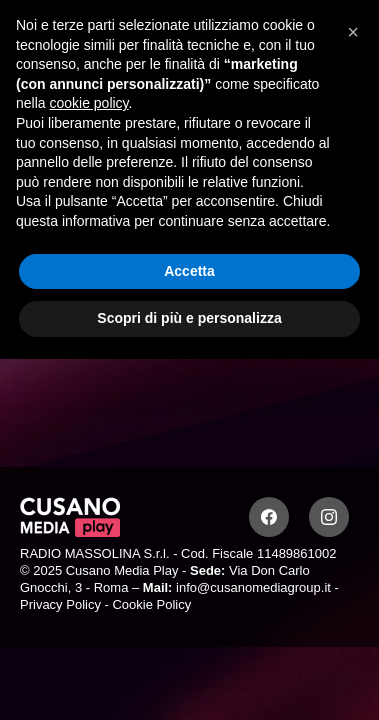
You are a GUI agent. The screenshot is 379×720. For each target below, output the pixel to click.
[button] (353, 32)
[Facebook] (269, 517)
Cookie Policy (151, 604)
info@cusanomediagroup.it (253, 587)
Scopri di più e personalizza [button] (189, 318)
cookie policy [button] (88, 103)
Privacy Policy (60, 604)
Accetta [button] (189, 271)
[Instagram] (329, 517)
